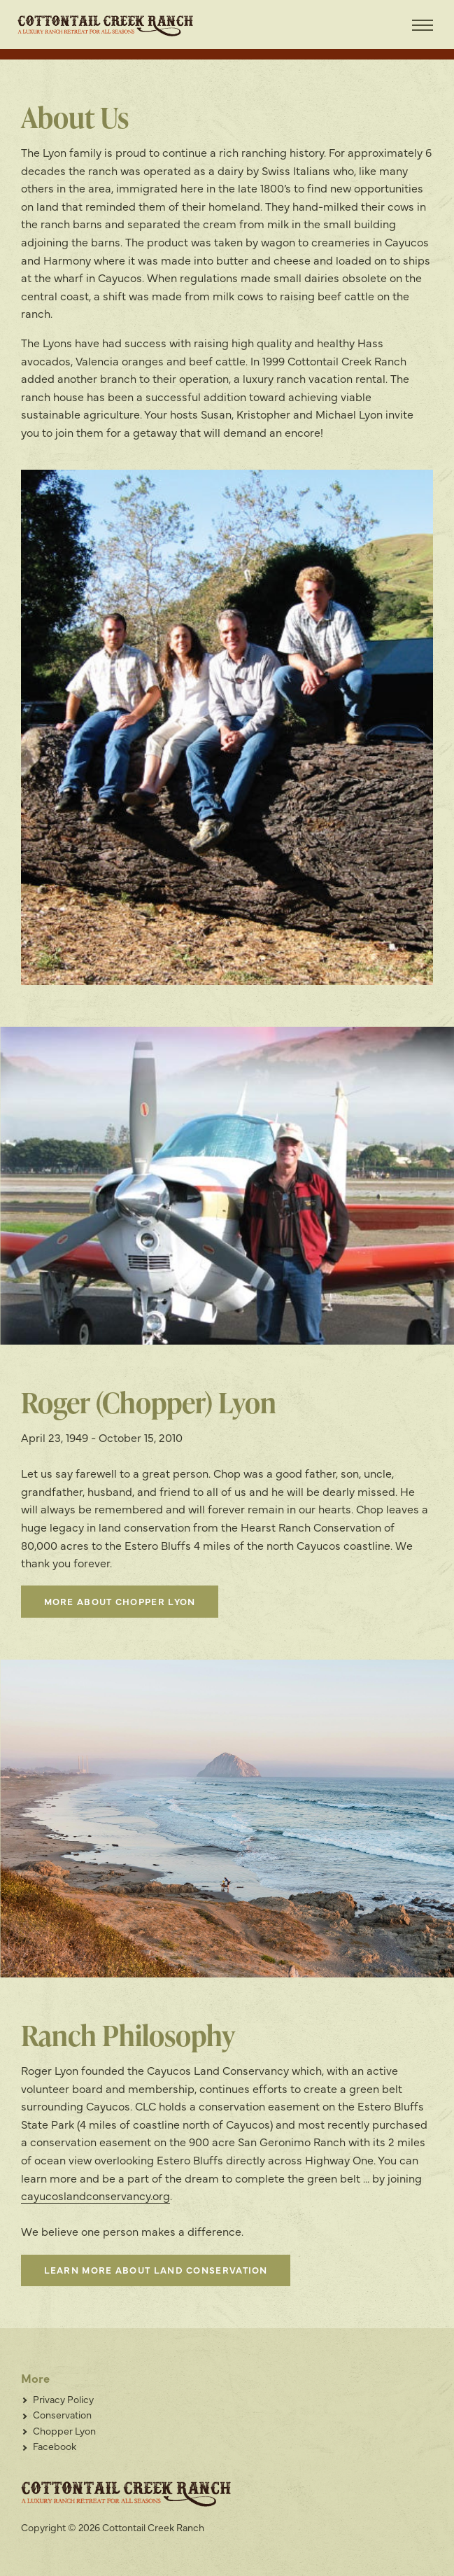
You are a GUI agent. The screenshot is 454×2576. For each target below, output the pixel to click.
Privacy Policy (63, 2399)
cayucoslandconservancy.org (95, 2195)
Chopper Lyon (64, 2430)
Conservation (62, 2414)
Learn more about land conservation (156, 2269)
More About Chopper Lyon (120, 1601)
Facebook (54, 2446)
